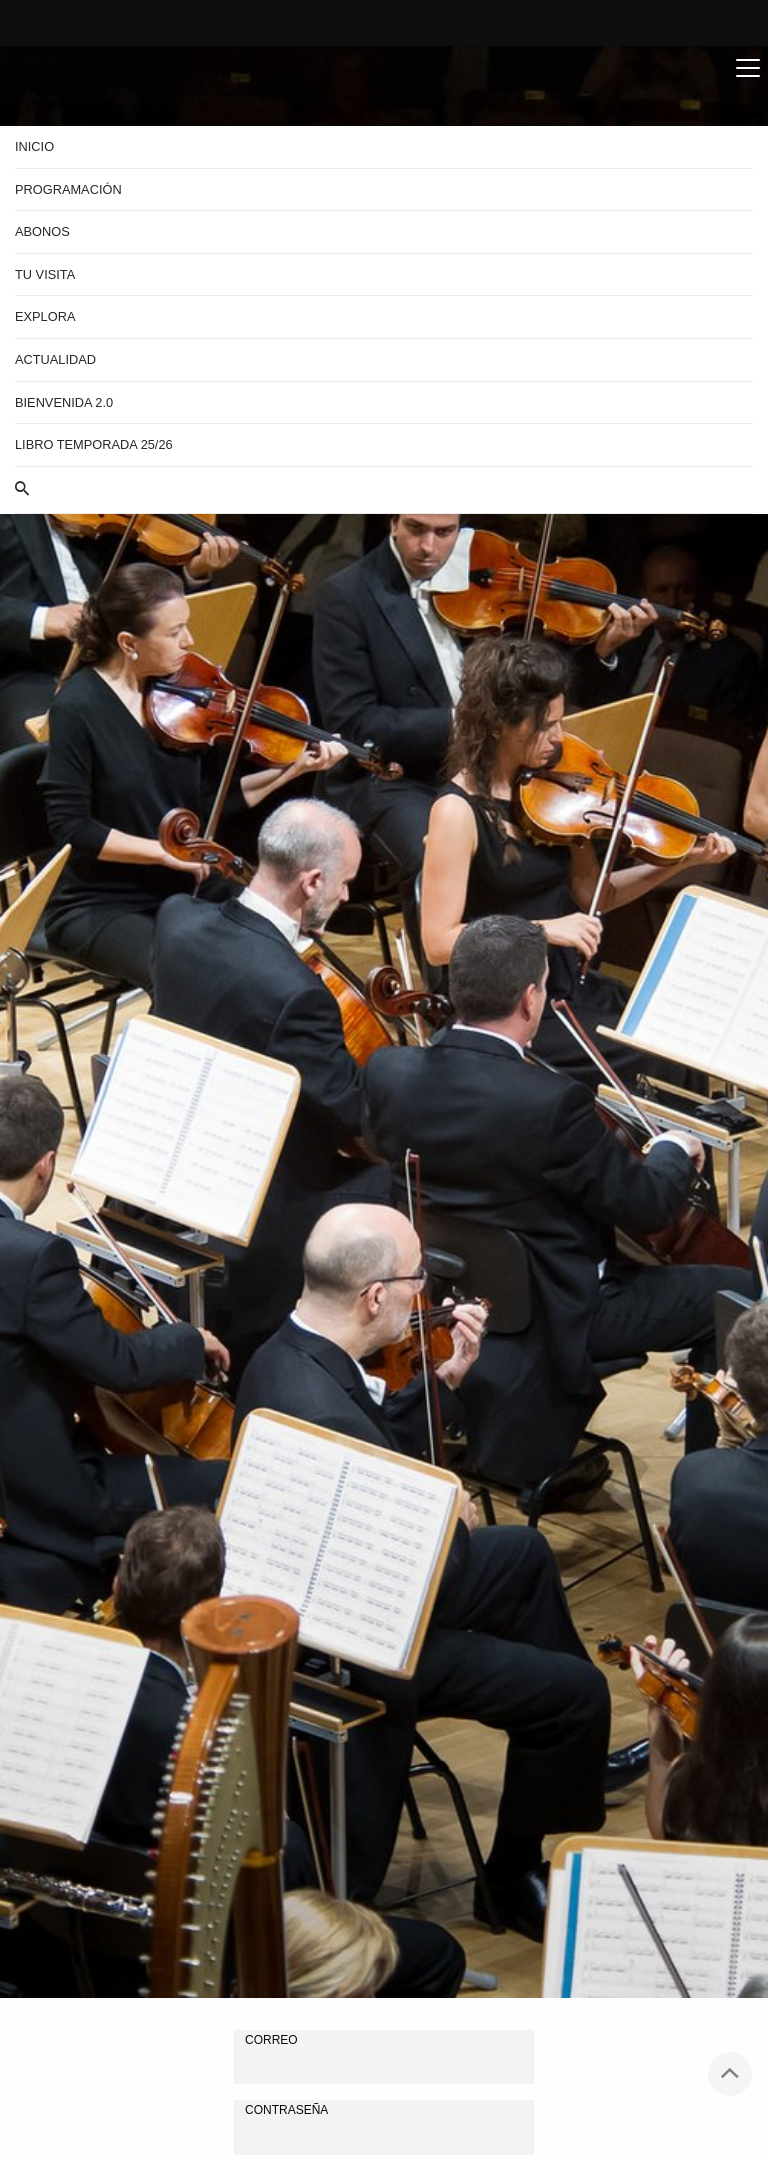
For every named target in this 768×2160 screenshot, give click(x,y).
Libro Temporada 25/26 (94, 444)
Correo (271, 2040)
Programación (68, 189)
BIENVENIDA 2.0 (64, 402)
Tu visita (45, 274)
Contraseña (286, 2110)
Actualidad (55, 359)
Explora (45, 316)
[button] (384, 490)
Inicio (34, 146)
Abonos (42, 231)
